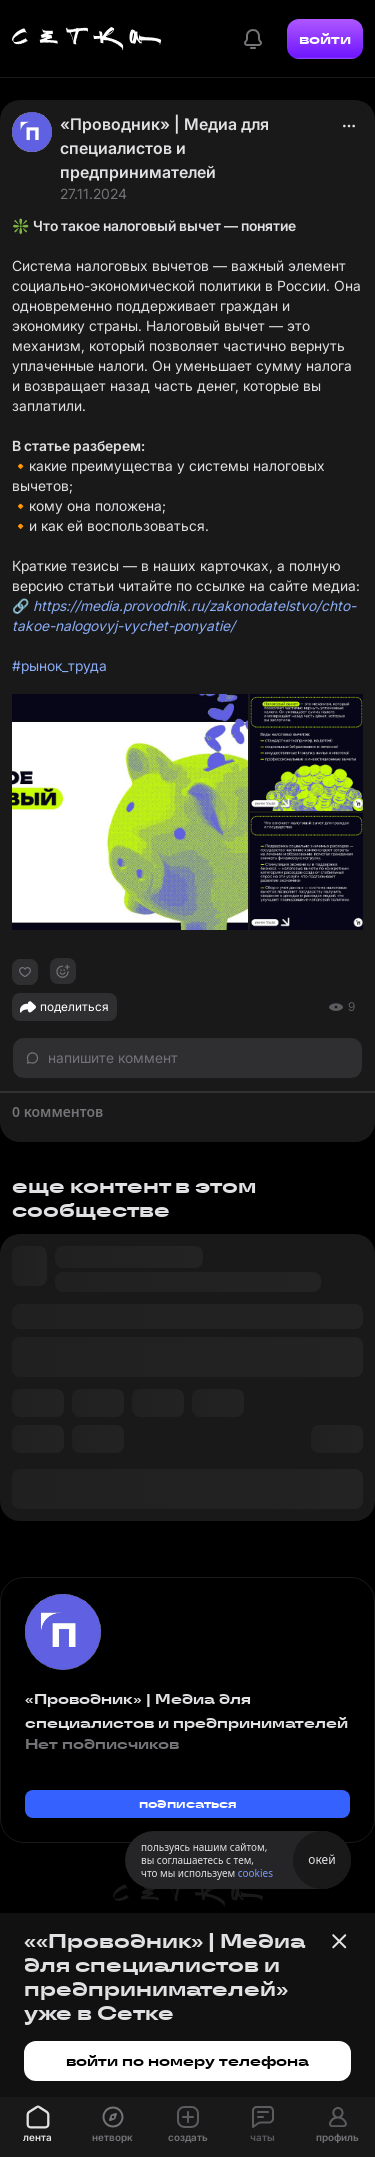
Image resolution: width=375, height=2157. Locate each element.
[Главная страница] (87, 39)
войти (325, 39)
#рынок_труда (59, 665)
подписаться (188, 1803)
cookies (255, 1873)
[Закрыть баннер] (339, 1941)
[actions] (349, 126)
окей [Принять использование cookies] (321, 1859)
